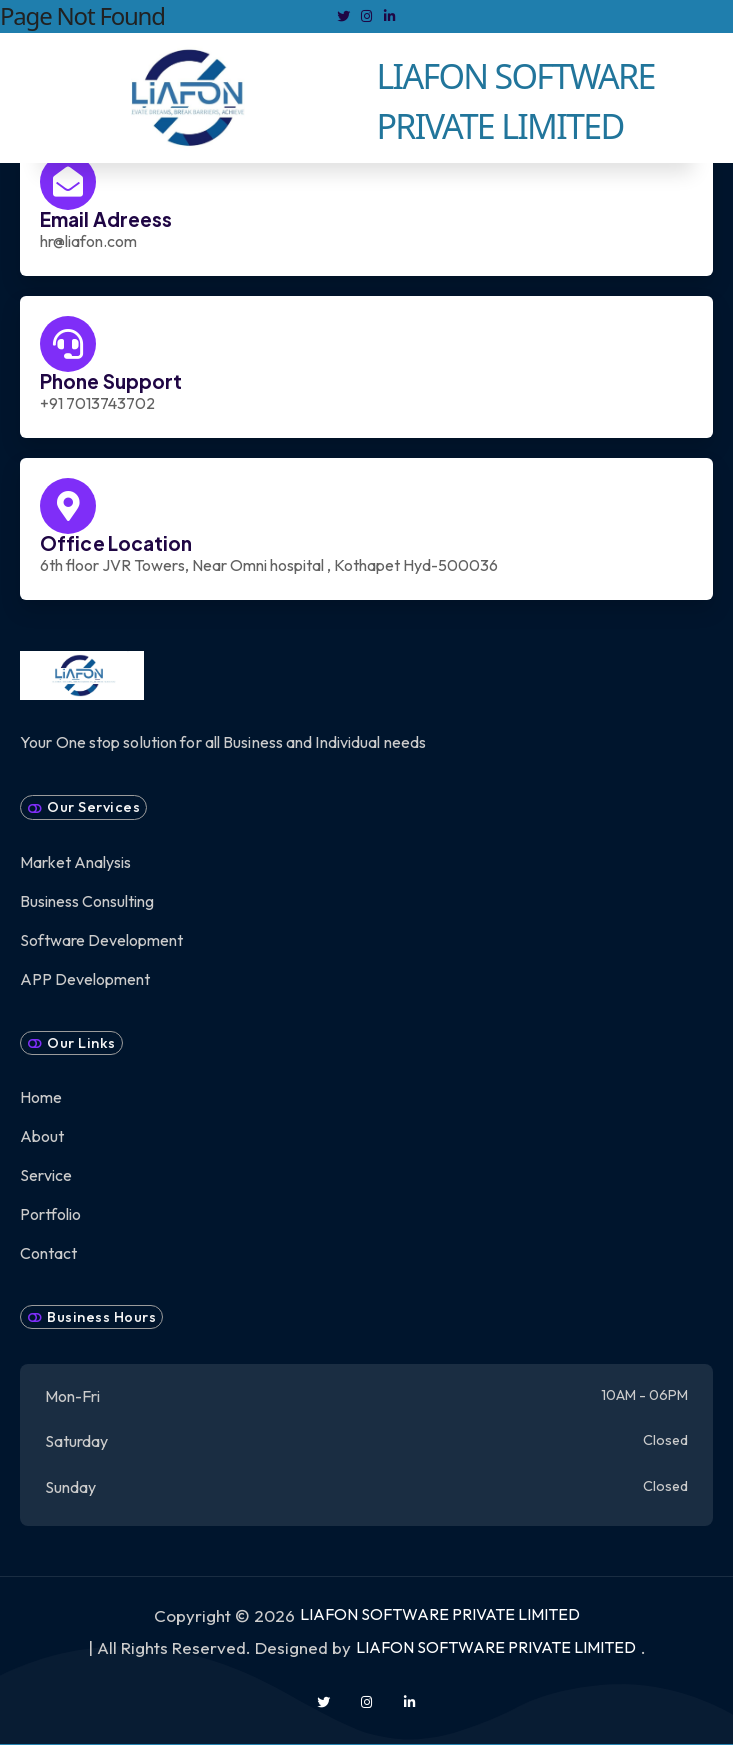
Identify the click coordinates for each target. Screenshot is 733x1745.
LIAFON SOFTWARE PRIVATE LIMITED (440, 1614)
